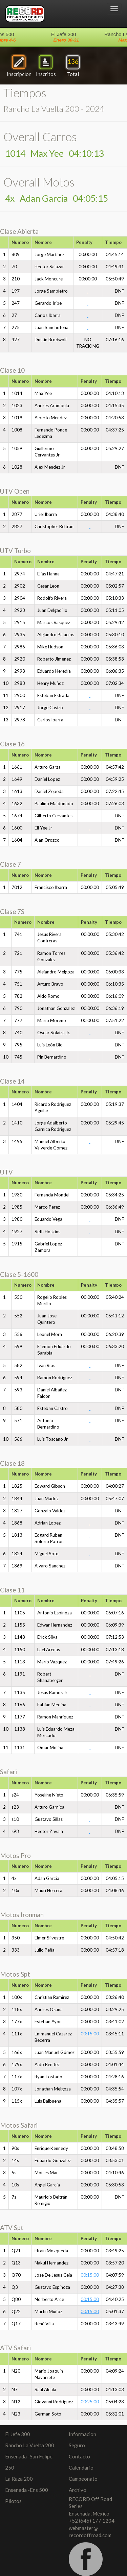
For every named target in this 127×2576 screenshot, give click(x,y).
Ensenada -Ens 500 (26, 2490)
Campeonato (83, 2479)
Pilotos (13, 2501)
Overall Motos (39, 182)
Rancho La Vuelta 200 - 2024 (53, 109)
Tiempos (24, 93)
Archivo (77, 2490)
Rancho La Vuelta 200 (29, 2445)
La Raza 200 (19, 2479)
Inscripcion (19, 65)
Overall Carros (40, 137)
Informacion (82, 2434)
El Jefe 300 (17, 2434)
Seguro (77, 2445)
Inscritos (46, 65)
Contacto (79, 2456)
